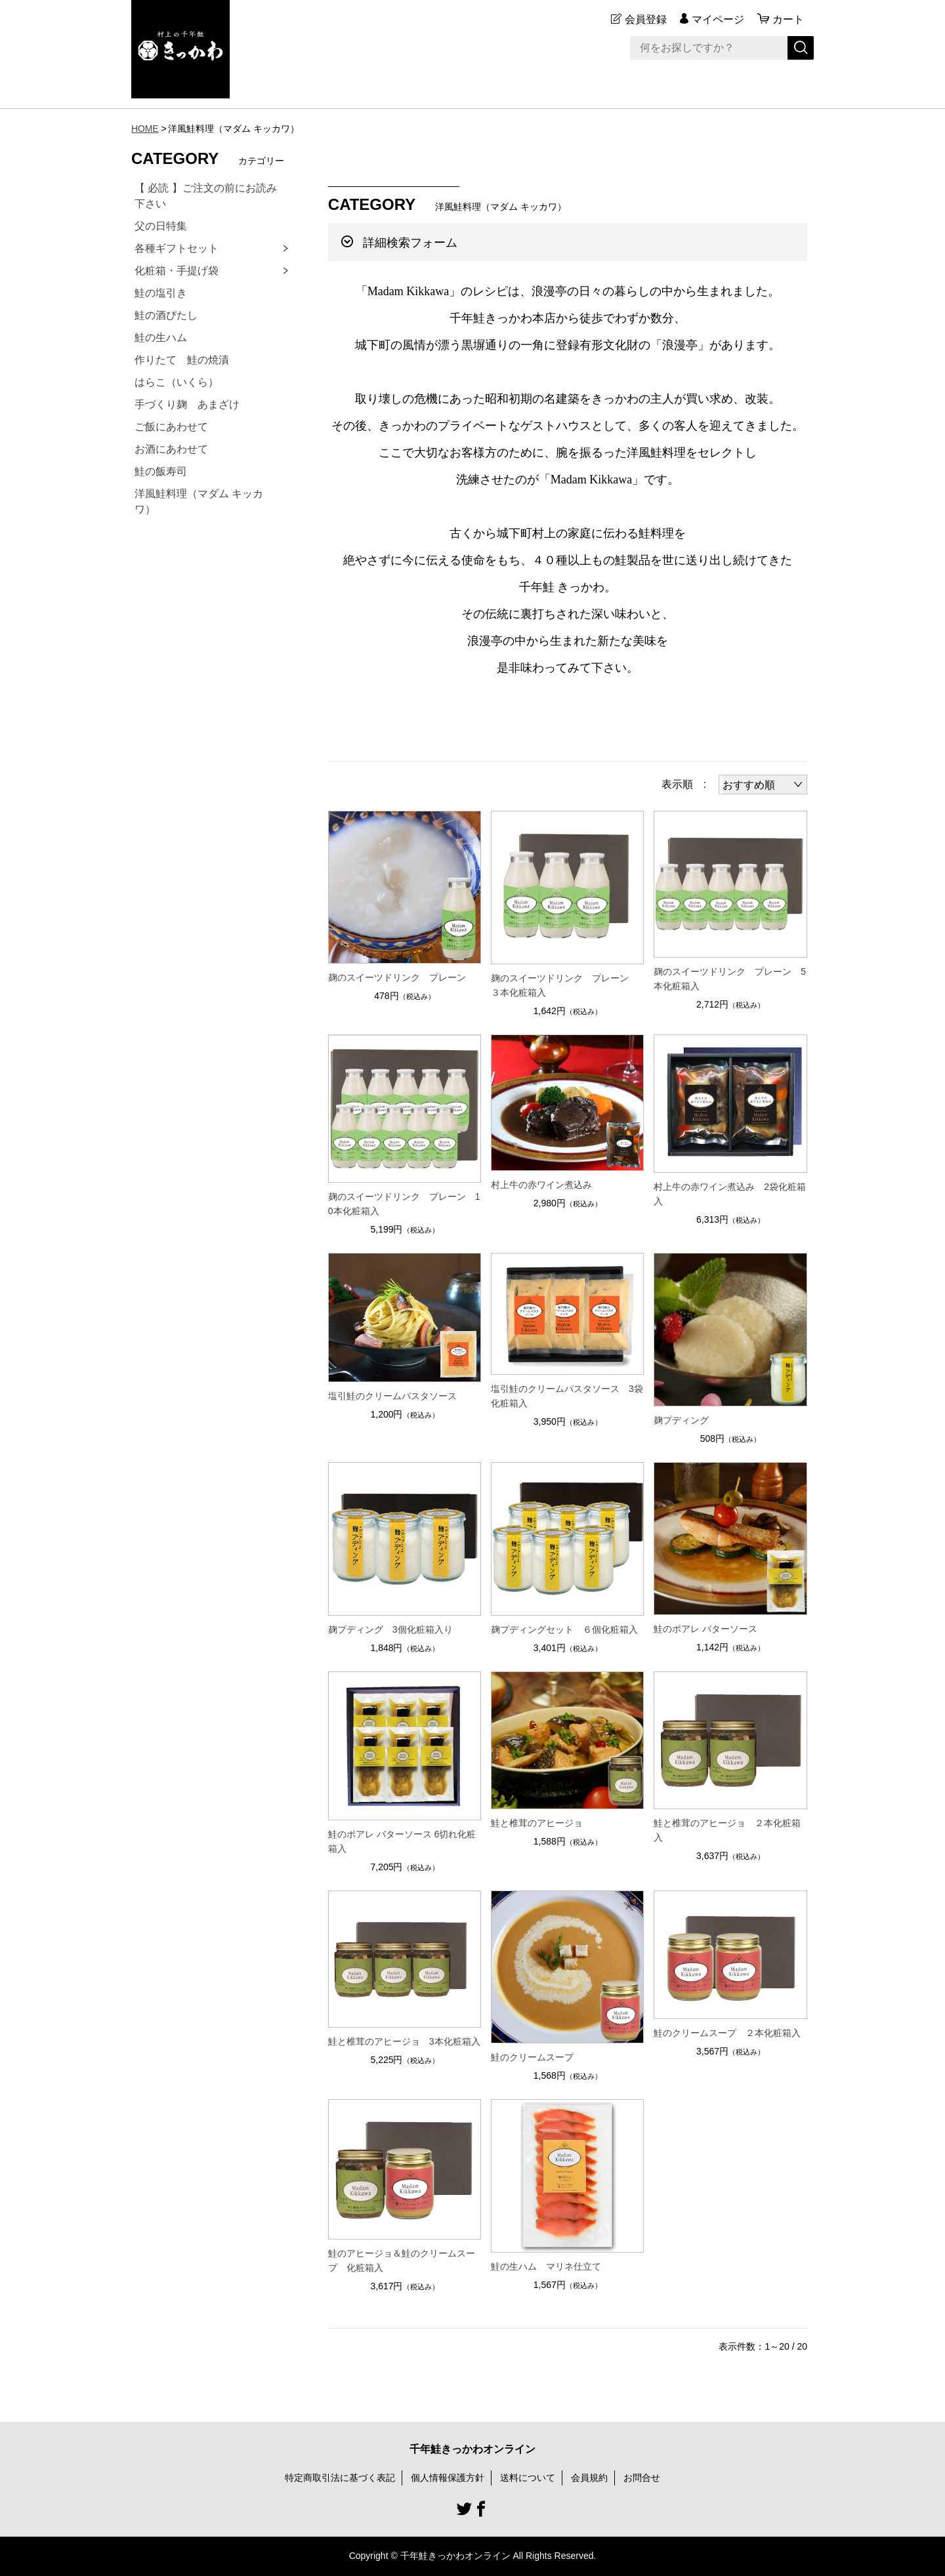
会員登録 (646, 19)
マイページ (718, 19)
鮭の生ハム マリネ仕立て (546, 2266)
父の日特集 (161, 226)
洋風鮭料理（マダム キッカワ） (199, 501)
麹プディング (681, 1420)
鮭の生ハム (161, 337)
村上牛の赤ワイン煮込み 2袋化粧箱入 (730, 1193)
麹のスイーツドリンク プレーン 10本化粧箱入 (404, 1203)
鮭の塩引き (161, 292)
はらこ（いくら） (177, 382)
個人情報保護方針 (447, 2477)
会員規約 (589, 2477)
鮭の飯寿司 (161, 471)
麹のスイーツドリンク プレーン (397, 977)
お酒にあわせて (171, 449)
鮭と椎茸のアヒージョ (537, 1823)
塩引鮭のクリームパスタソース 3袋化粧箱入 (567, 1395)
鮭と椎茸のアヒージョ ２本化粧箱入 (727, 1830)
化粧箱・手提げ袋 (177, 270)
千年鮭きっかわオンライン (473, 2449)
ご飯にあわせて (171, 426)
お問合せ (641, 2477)
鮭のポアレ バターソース (705, 1629)
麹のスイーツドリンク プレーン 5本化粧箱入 (730, 978)
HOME (145, 128)
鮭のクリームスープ (532, 2057)
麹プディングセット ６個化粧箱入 (564, 1629)
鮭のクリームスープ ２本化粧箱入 (727, 2033)
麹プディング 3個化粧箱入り (390, 1629)
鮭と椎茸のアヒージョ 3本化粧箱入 (404, 2041)
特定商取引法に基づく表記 (340, 2477)
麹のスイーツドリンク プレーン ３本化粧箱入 (564, 985)
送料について (527, 2477)
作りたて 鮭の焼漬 (182, 359)
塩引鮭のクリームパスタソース (392, 1396)
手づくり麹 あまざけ (187, 404)
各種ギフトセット (177, 248)
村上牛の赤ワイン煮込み (541, 1184)
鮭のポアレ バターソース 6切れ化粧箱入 (402, 1841)
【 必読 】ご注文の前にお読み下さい (206, 195)
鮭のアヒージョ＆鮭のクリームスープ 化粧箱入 (401, 2260)
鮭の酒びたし (166, 315)
